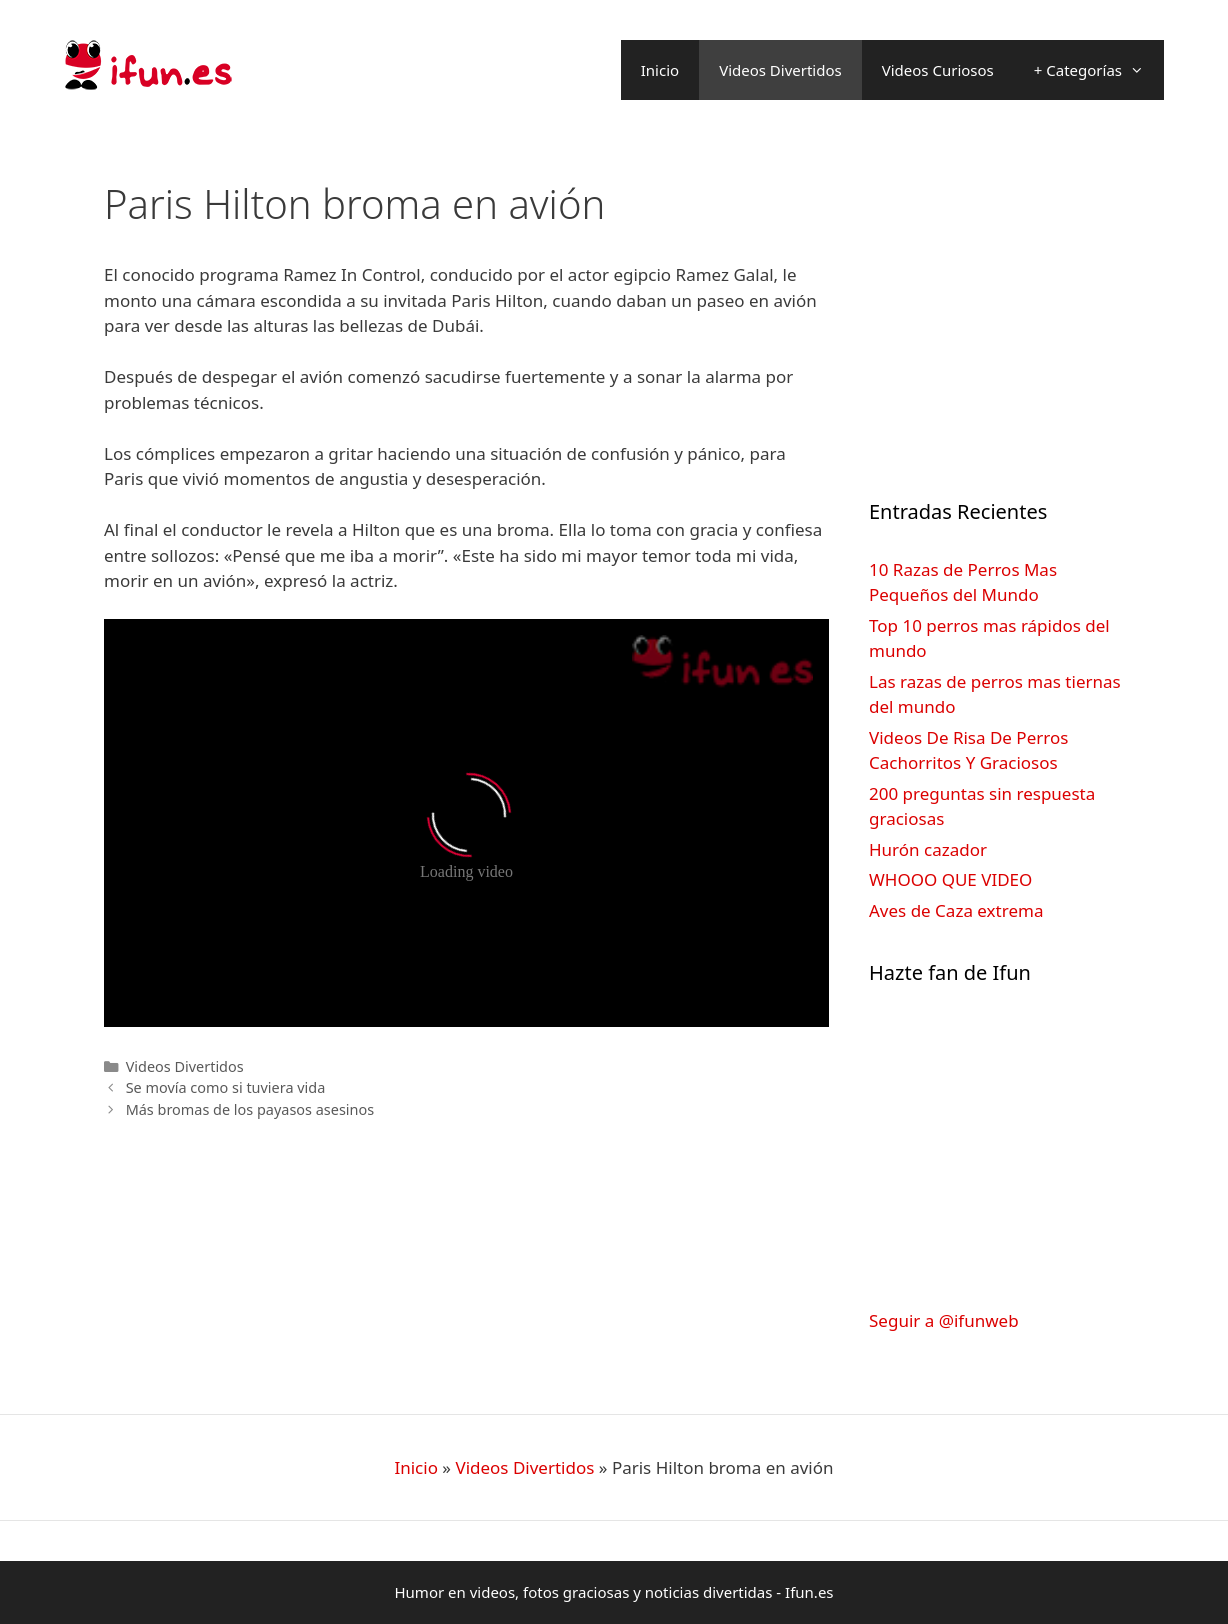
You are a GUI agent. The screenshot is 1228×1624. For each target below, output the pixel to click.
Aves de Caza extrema (956, 910)
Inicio (660, 70)
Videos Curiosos (938, 70)
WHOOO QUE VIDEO (950, 879)
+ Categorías (1099, 70)
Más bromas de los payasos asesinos (250, 1109)
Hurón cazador (928, 849)
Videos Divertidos (780, 70)
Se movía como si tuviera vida (226, 1087)
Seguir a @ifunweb (944, 1320)
